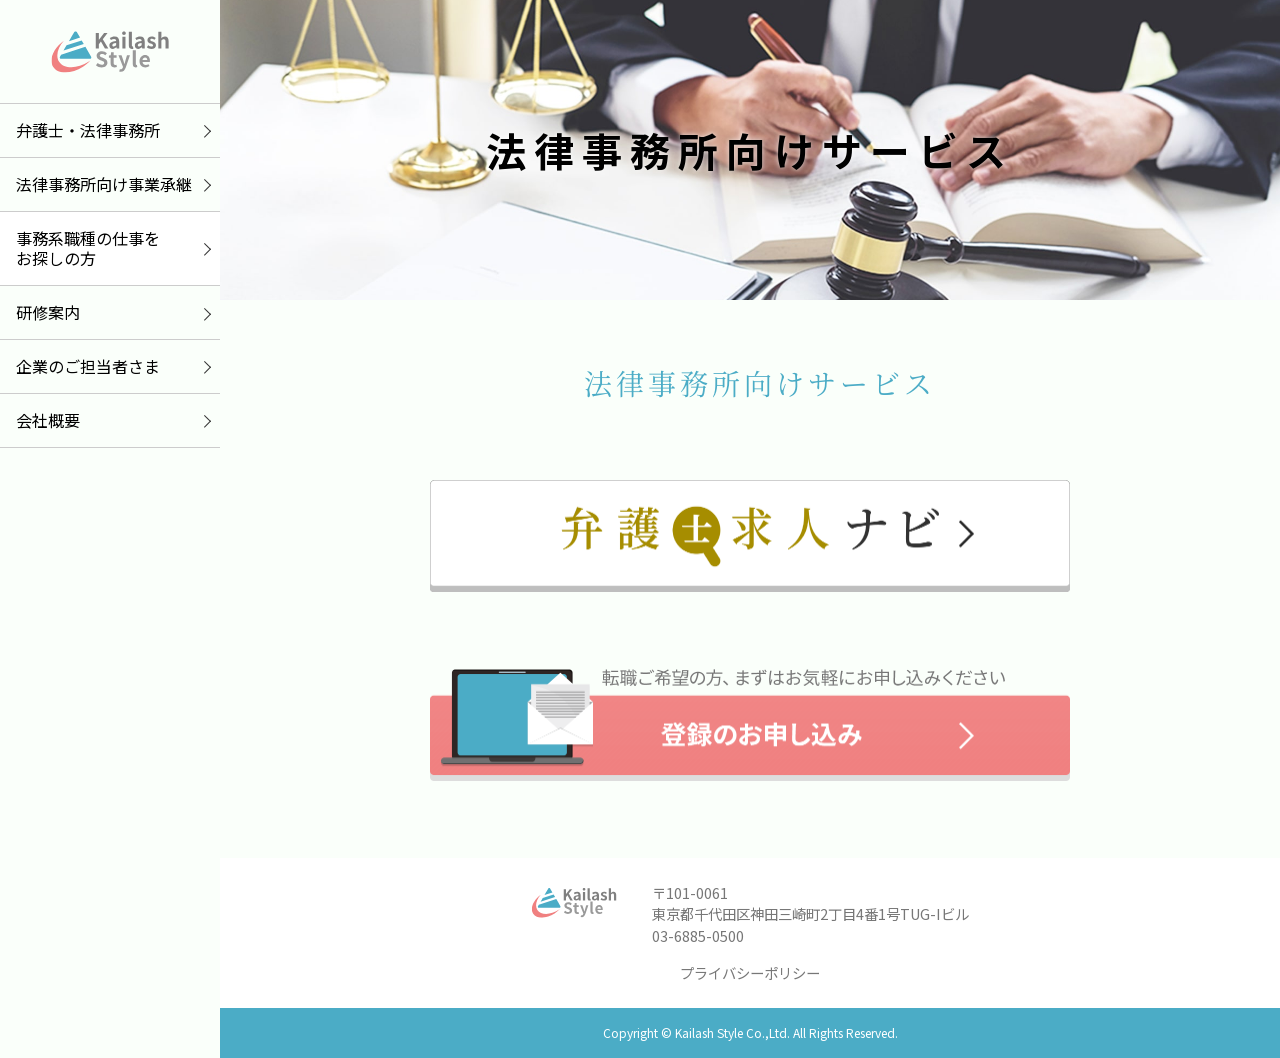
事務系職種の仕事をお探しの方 (88, 248)
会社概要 (48, 420)
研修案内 (48, 312)
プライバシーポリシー (750, 972)
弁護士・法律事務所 (88, 130)
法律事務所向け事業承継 (104, 184)
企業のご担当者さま (88, 366)
